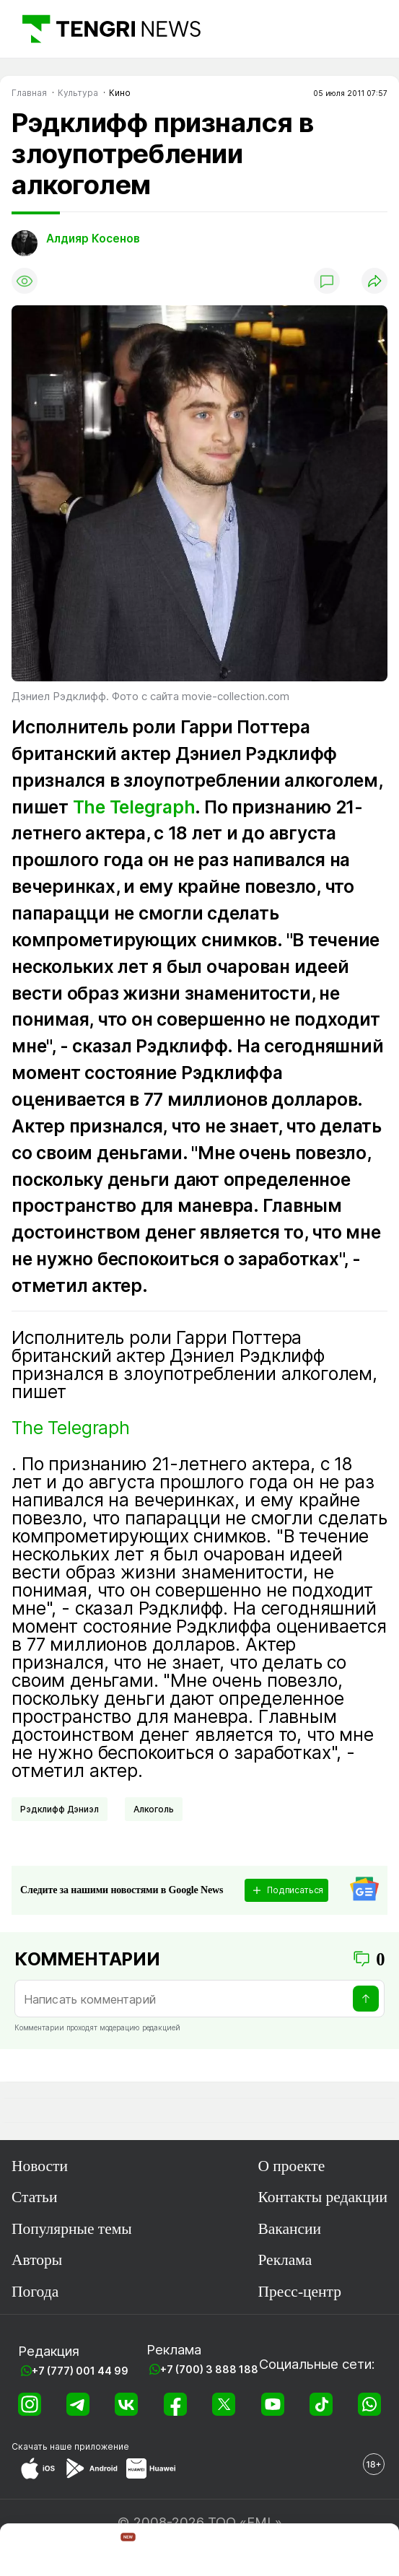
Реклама (285, 2260)
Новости (40, 2166)
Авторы (37, 2260)
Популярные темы (72, 2228)
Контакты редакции (322, 2197)
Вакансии (289, 2228)
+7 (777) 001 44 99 (80, 2371)
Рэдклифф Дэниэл (59, 1809)
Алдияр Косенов (93, 238)
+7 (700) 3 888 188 (209, 2369)
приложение (101, 2446)
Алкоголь (153, 1809)
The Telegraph (134, 807)
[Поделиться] (374, 281)
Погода (35, 2291)
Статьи (34, 2197)
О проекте (291, 2166)
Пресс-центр (299, 2291)
